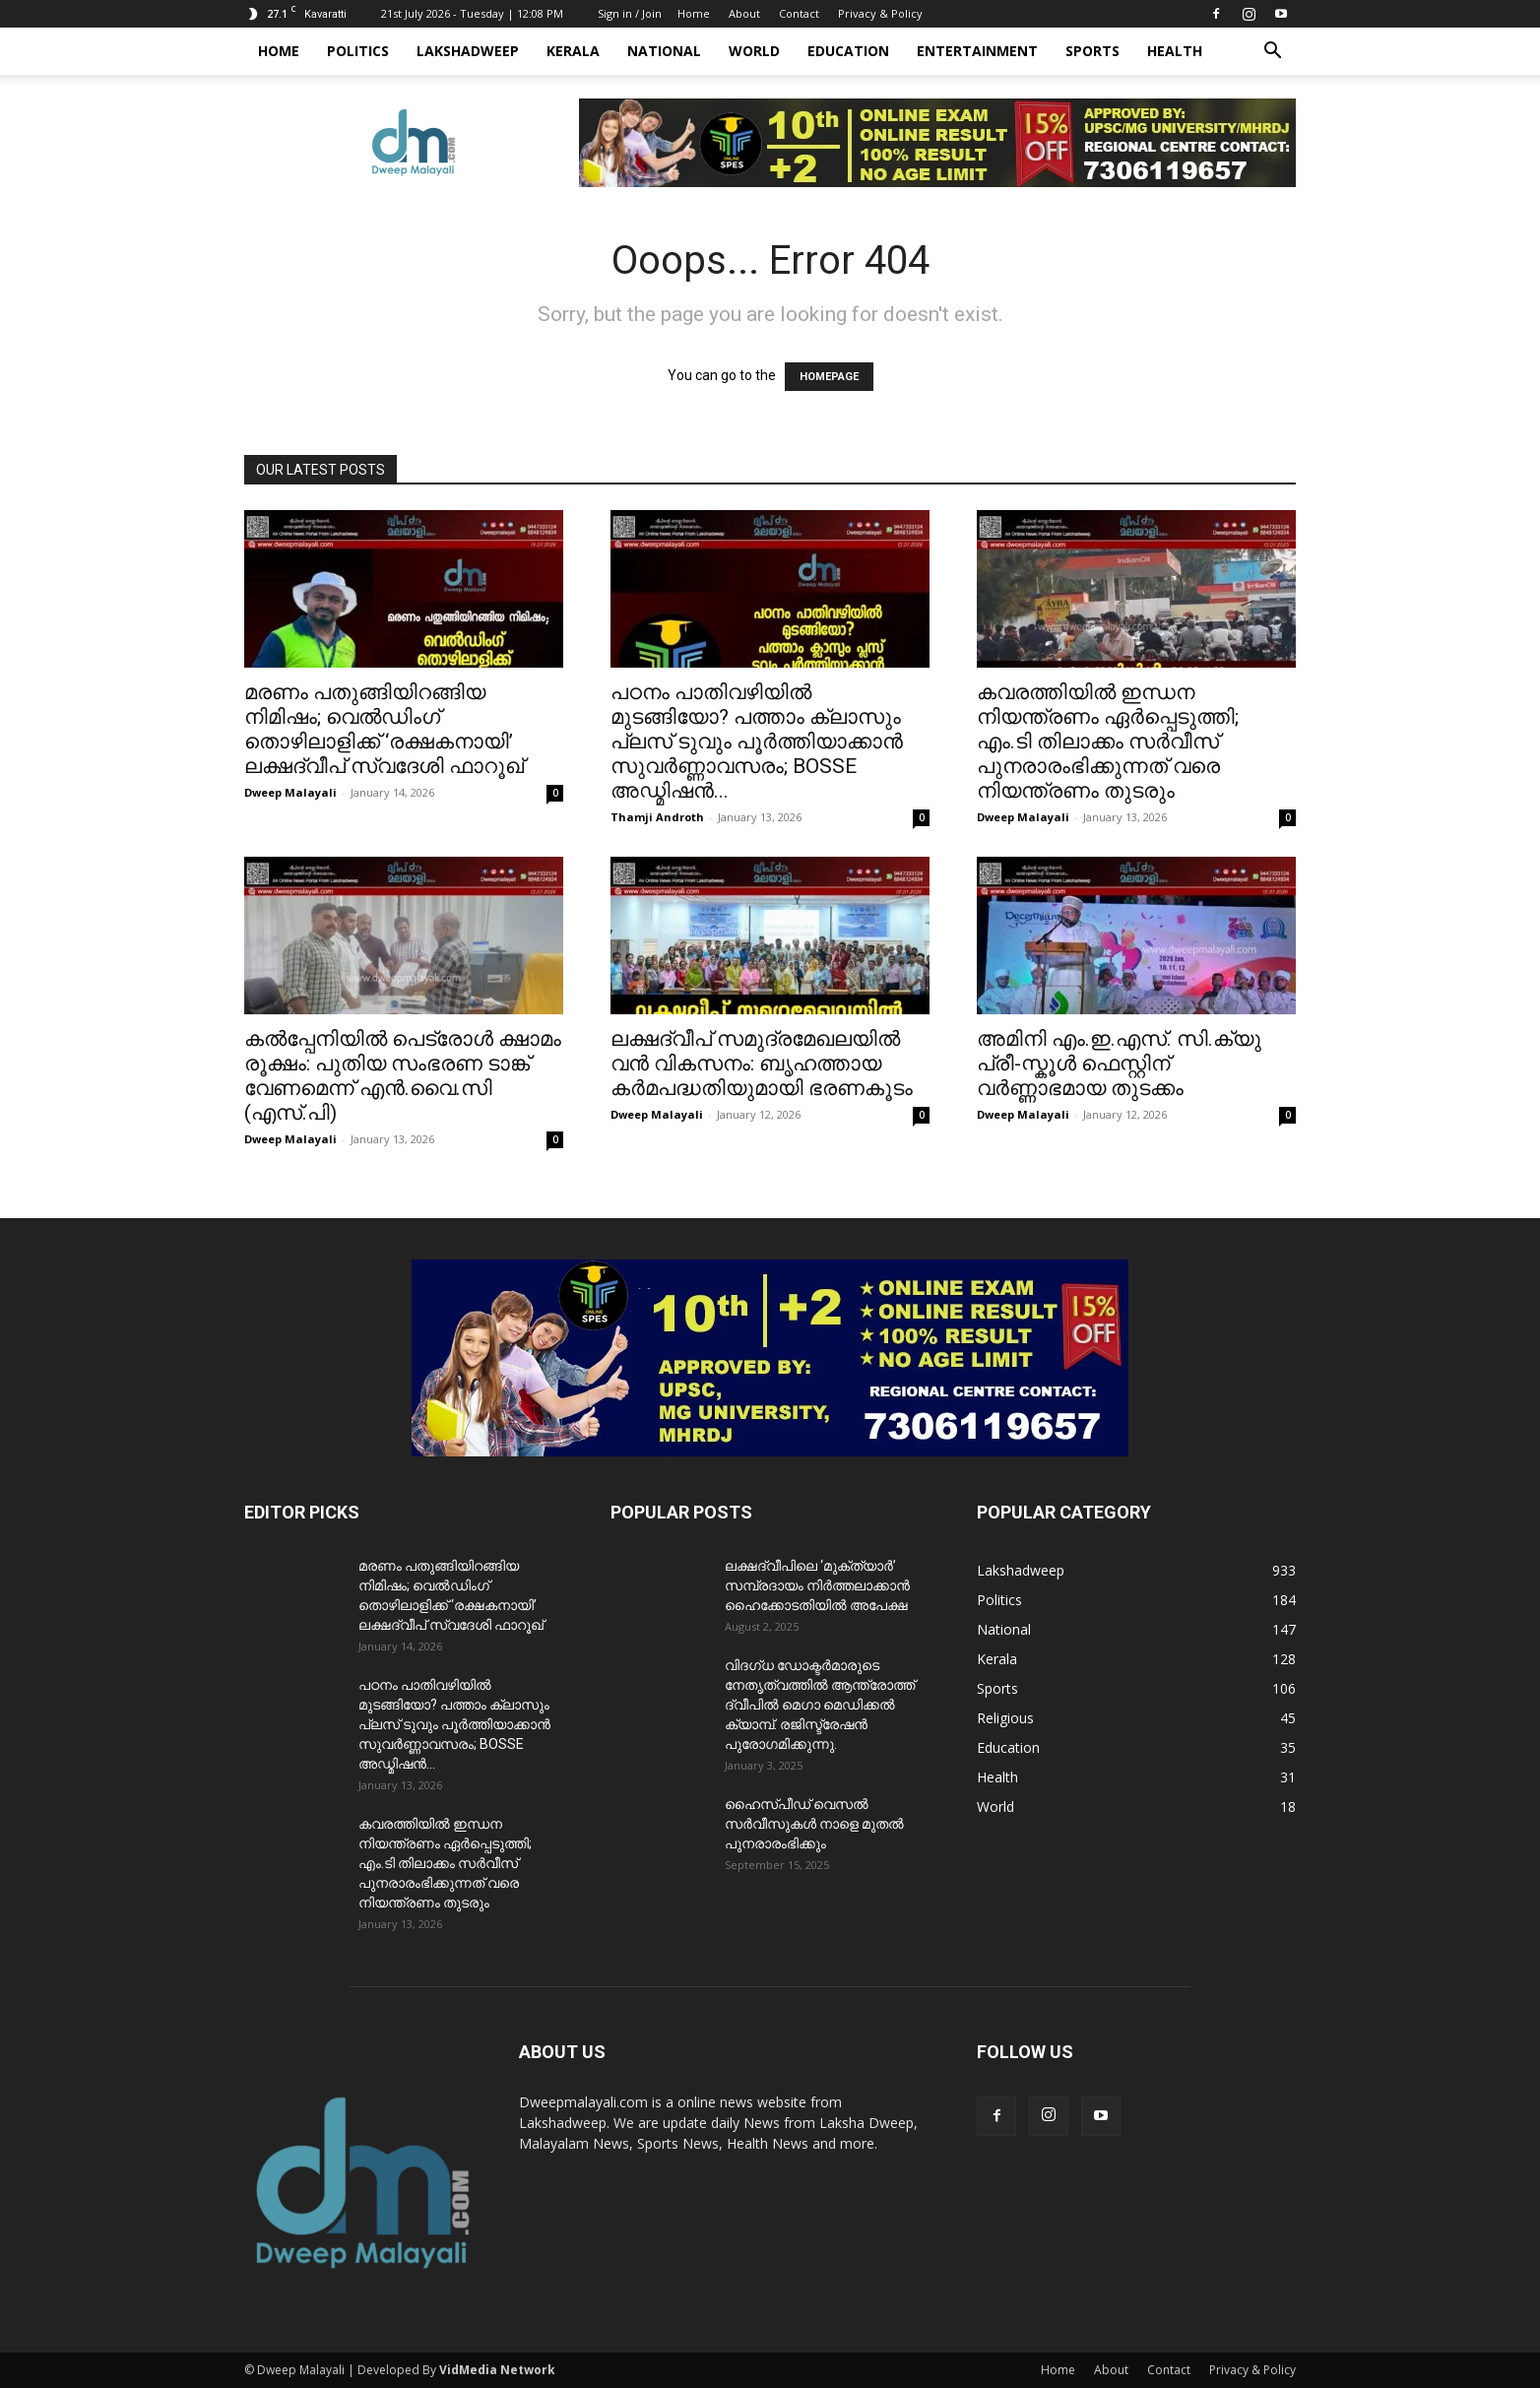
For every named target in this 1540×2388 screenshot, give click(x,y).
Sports (1092, 50)
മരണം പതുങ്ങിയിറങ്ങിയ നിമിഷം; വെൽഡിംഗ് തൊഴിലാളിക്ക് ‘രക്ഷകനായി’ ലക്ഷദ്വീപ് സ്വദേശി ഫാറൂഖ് (384, 729)
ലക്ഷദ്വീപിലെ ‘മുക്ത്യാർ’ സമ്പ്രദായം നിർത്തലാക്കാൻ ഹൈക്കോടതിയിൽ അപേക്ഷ (817, 1585)
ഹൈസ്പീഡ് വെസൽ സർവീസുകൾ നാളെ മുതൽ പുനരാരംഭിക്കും (814, 1823)
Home (693, 13)
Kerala (573, 50)
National (664, 50)
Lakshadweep (468, 50)
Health (1174, 50)
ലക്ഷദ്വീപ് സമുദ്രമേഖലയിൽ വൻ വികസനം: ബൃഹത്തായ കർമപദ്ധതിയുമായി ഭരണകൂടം (761, 1063)
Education (848, 50)
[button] (1272, 52)
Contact (799, 13)
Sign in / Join (630, 13)
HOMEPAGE (829, 376)
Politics (358, 50)
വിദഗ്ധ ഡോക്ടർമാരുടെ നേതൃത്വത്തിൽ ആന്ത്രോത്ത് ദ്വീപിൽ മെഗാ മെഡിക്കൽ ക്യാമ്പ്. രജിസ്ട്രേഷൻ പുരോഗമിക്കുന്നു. (820, 1704)
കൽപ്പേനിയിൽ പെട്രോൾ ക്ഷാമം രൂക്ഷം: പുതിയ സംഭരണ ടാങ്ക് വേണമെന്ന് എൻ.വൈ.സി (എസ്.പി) (402, 1076)
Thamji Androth (657, 816)
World (754, 50)
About (744, 13)
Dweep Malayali (290, 792)
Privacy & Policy (880, 13)
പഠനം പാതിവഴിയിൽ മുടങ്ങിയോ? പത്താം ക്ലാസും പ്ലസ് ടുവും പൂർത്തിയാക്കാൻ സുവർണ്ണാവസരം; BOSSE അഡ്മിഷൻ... (756, 741)
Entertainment (977, 50)
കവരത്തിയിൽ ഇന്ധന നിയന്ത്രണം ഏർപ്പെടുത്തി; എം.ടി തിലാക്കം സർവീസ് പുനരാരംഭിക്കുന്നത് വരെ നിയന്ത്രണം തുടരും (1108, 741)
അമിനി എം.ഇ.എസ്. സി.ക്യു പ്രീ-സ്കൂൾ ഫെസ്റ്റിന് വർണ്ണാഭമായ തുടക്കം (1119, 1063)
